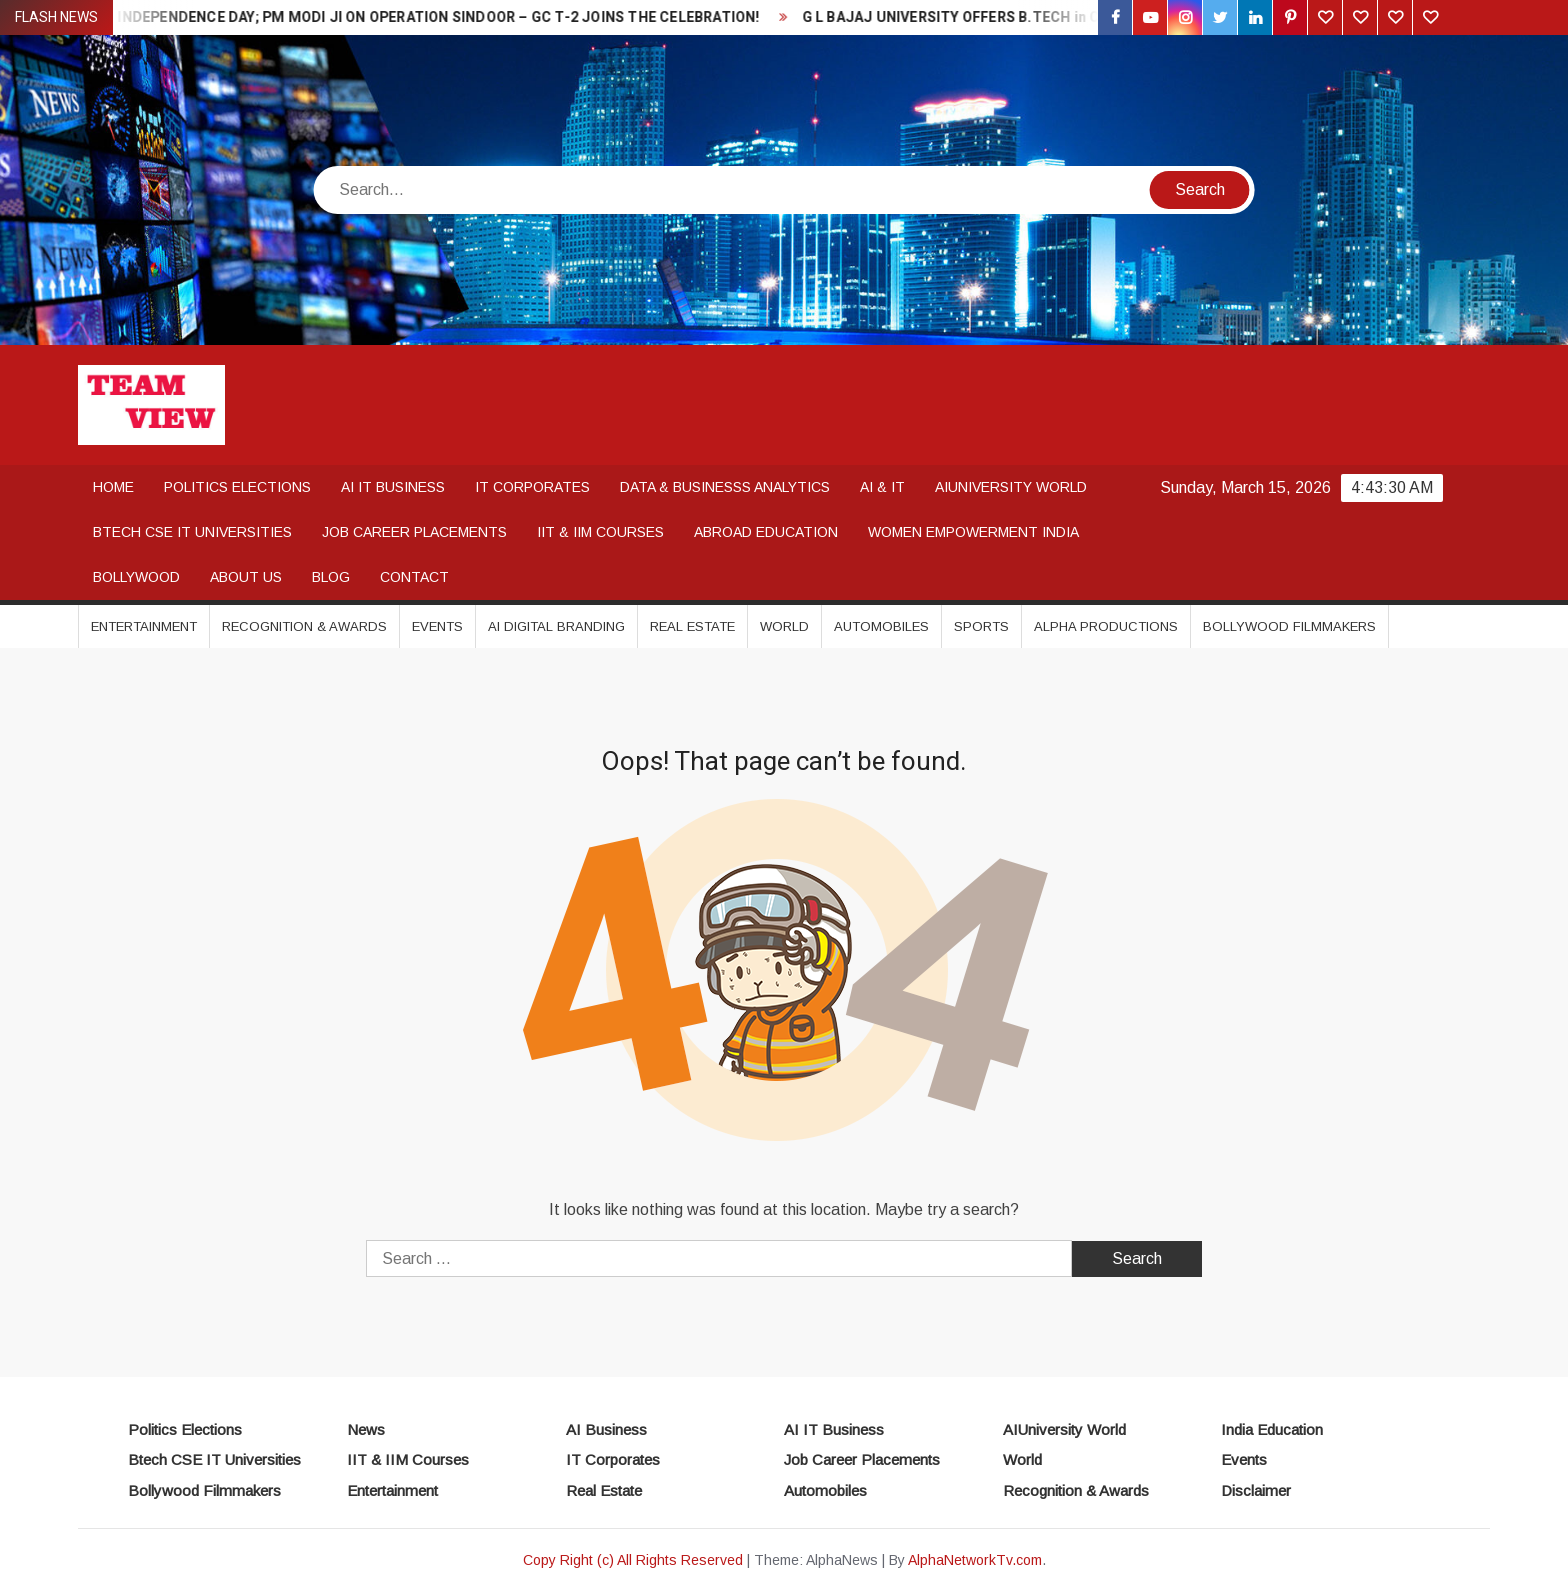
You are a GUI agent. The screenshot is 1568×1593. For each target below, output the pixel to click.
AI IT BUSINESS (393, 487)
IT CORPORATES (532, 487)
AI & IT (882, 487)
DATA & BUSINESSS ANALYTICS (725, 487)
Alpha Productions (1106, 626)
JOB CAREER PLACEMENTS (414, 532)
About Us (246, 577)
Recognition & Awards (304, 626)
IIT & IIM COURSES (600, 532)
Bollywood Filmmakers (1289, 626)
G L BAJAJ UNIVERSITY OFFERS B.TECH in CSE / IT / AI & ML (1013, 17)
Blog (331, 577)
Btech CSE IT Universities (214, 1459)
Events (437, 626)
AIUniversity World (1064, 1429)
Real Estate (692, 626)
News (366, 1429)
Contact (414, 577)
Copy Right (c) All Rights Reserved (633, 1560)
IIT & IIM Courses (408, 1459)
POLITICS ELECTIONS (237, 487)
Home (113, 487)
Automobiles (881, 626)
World (784, 626)
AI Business (606, 1429)
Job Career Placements (862, 1459)
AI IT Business (834, 1429)
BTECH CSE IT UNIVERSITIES (192, 532)
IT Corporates (613, 1459)
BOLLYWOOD (136, 577)
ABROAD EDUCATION (766, 532)
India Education (1272, 1429)
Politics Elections (185, 1429)
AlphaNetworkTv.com (975, 1560)
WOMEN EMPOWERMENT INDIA (973, 532)
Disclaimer (1256, 1490)
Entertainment (144, 626)
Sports (981, 626)
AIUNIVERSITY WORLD (1011, 487)
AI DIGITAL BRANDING (556, 626)
